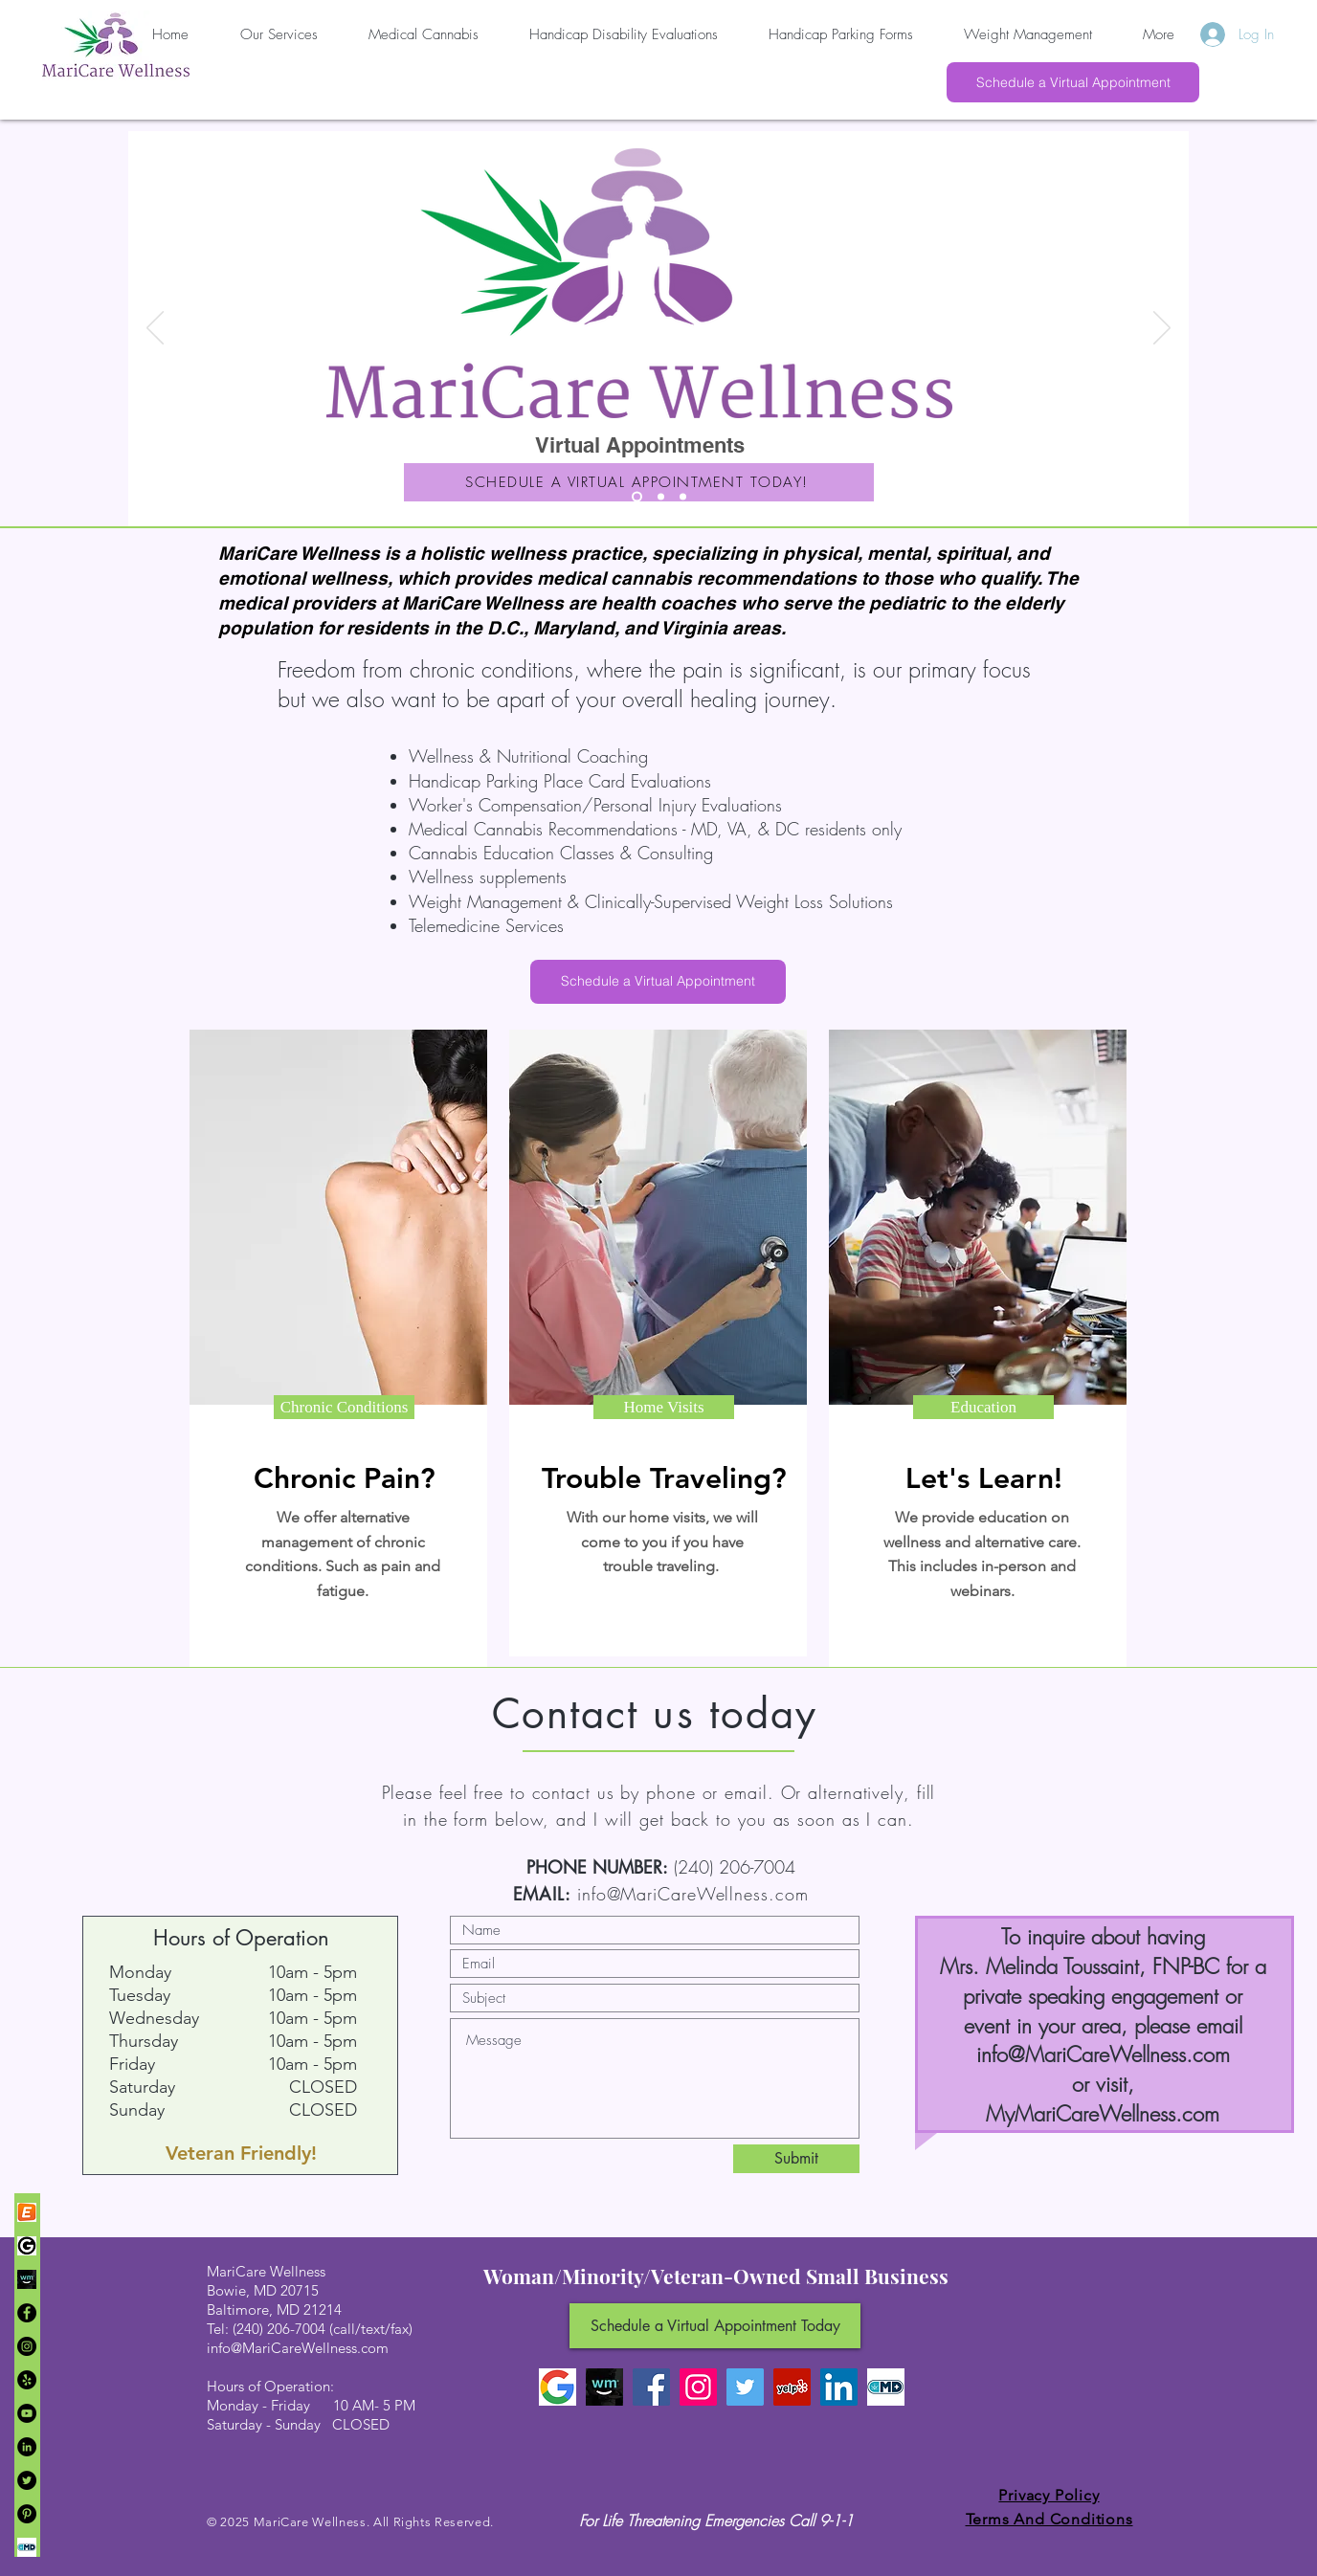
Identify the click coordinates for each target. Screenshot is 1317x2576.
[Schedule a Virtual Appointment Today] (714, 2325)
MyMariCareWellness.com (1102, 2113)
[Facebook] (26, 2312)
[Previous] (155, 329)
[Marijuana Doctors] (885, 2387)
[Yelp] (26, 2379)
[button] (344, 1407)
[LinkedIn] (26, 2446)
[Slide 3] (683, 497)
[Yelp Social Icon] (792, 2387)
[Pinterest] (26, 2513)
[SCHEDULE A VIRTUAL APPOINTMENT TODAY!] (639, 482)
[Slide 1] (637, 497)
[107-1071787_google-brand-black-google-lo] (26, 2245)
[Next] (1162, 329)
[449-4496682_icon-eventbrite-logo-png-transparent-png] (26, 2212)
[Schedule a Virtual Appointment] (1073, 82)
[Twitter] (26, 2480)
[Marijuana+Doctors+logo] (26, 2547)
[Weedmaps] (26, 2279)
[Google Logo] (557, 2387)
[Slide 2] (661, 497)
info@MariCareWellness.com (693, 1893)
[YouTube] (26, 2413)
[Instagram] (26, 2346)
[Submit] (796, 2158)
